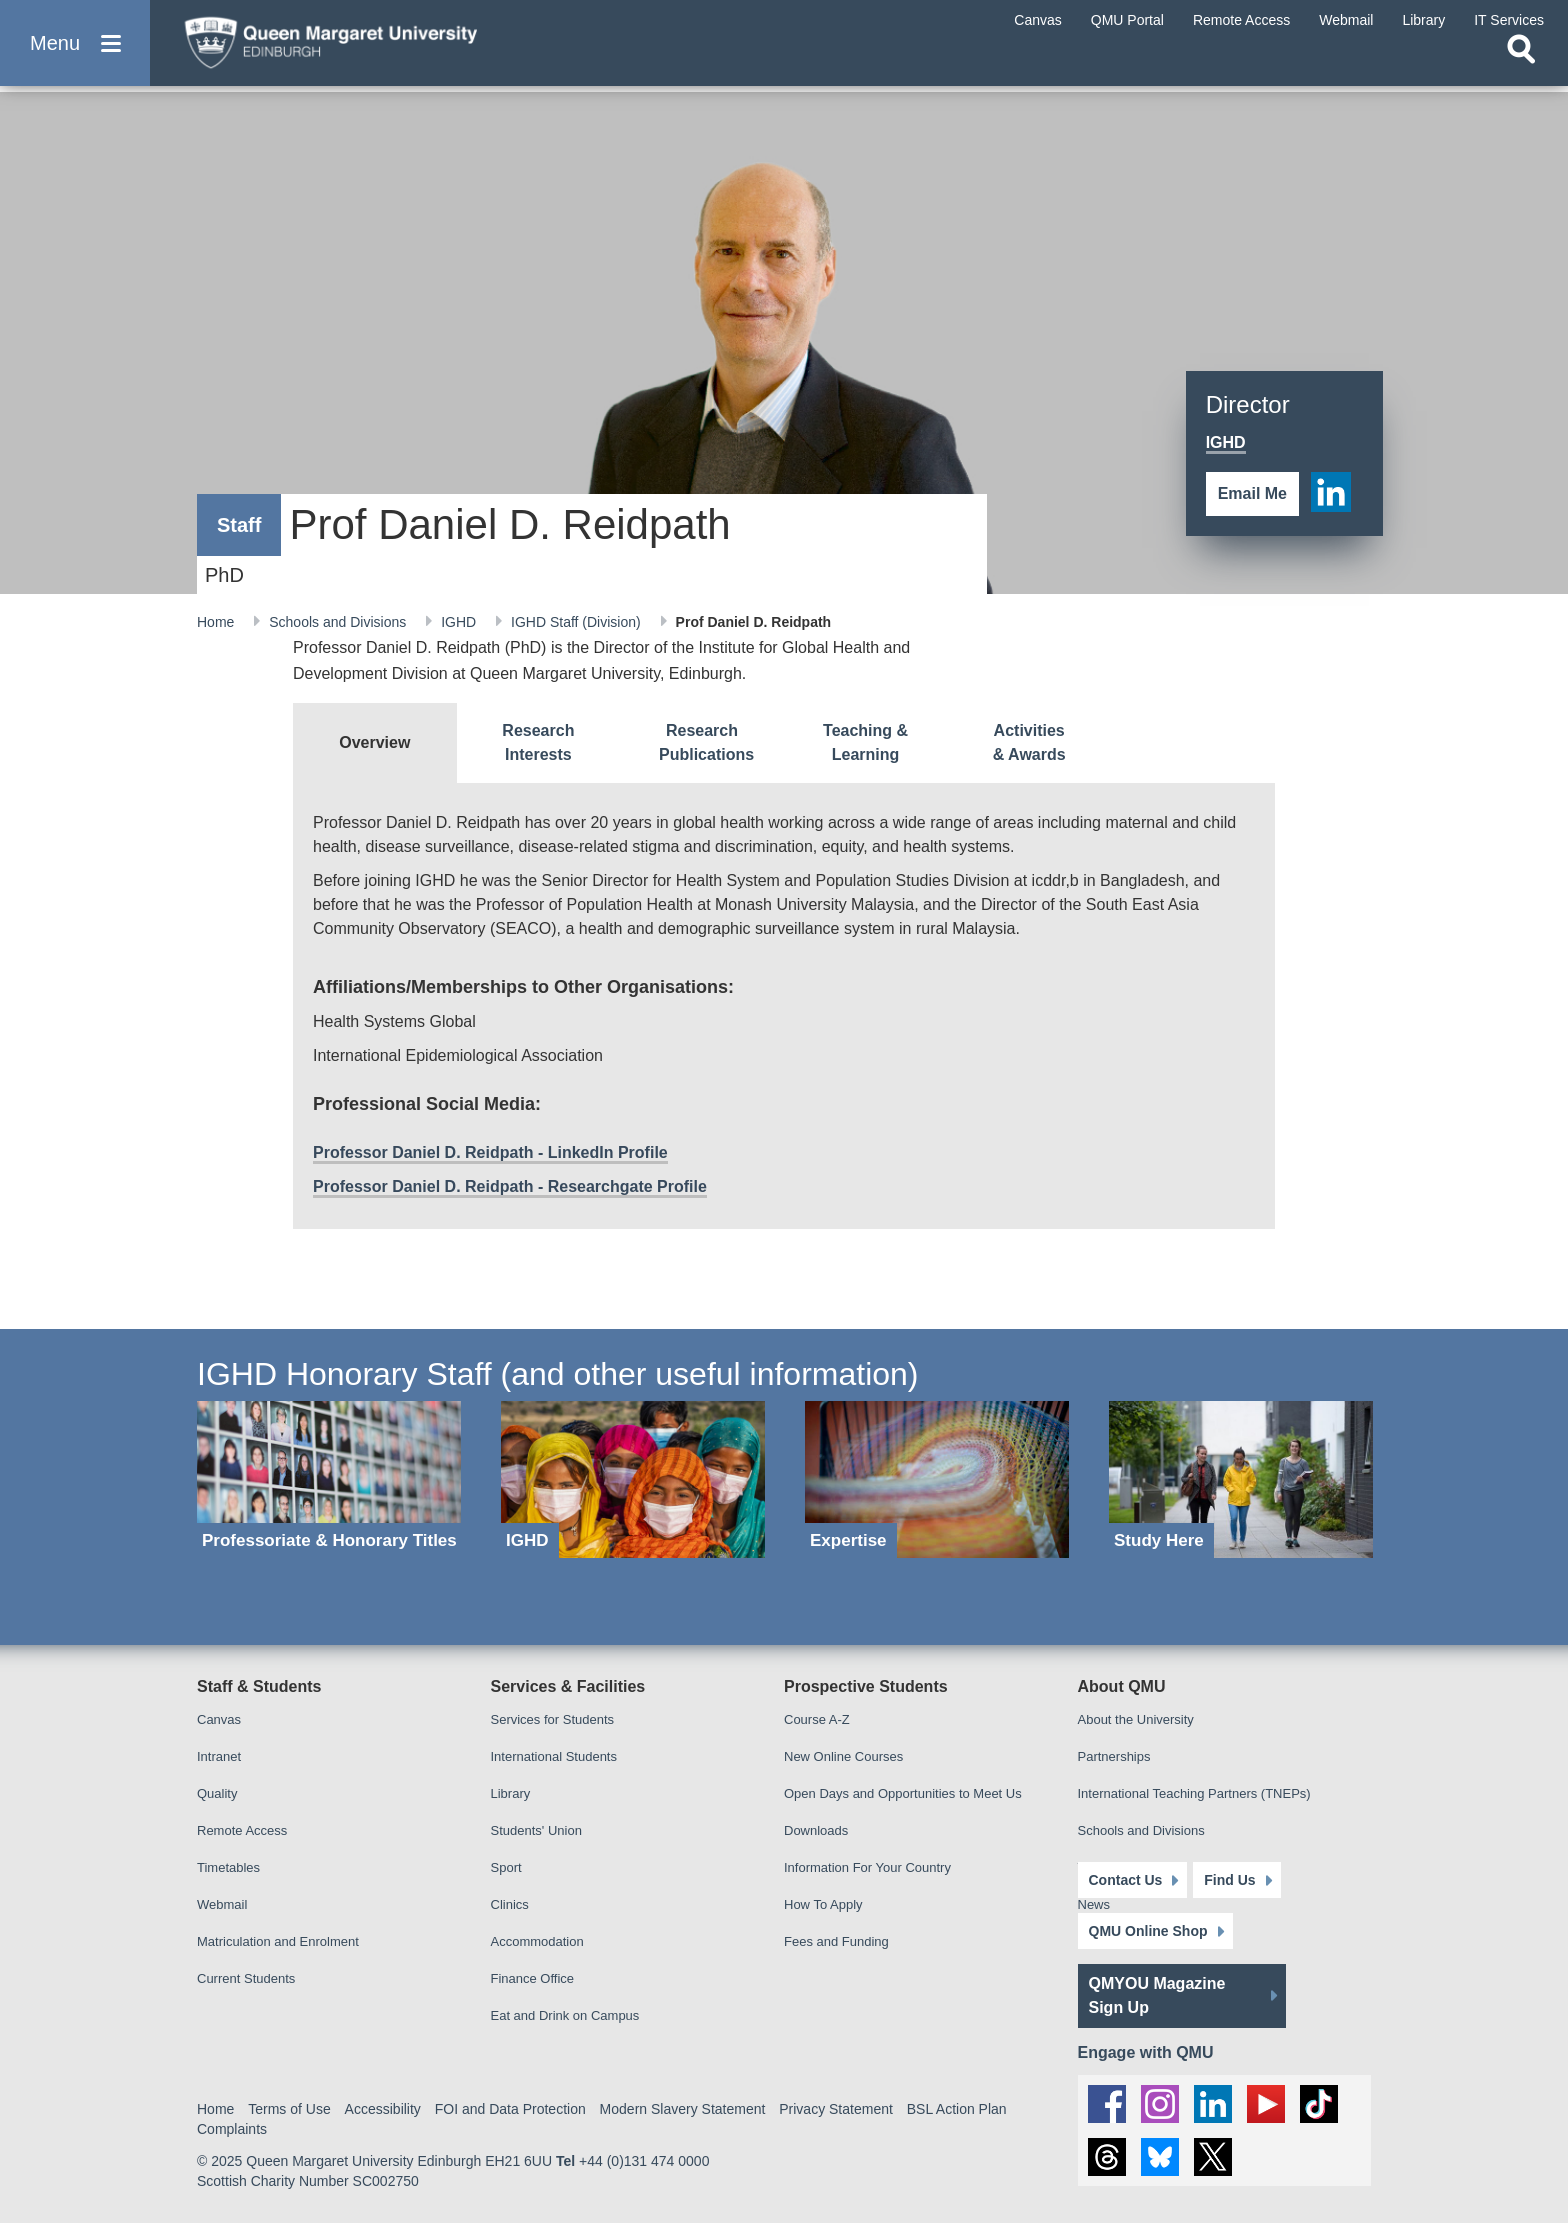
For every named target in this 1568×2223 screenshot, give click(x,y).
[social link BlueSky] (1160, 2157)
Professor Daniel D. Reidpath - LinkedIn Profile (490, 1152)
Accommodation (537, 1941)
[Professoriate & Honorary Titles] (329, 1479)
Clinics (510, 1904)
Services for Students (553, 1719)
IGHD (460, 622)
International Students (554, 1756)
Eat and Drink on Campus (565, 2015)
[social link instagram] (1160, 2104)
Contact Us (1126, 1880)
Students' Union (536, 1830)
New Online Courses (843, 1756)
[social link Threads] (1107, 2157)
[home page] (361, 46)
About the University (1136, 1719)
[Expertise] (937, 1479)
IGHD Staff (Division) (578, 622)
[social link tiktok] (1319, 2104)
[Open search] (1521, 66)
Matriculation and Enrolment (278, 1941)
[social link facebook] (1107, 2104)
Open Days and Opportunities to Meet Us (903, 1793)
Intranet (219, 1756)
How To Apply (823, 1904)
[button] (75, 51)
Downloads (816, 1830)
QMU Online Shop (1148, 1931)
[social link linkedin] (1331, 492)
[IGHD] (633, 1479)
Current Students (246, 1978)
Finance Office (533, 1978)
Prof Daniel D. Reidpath (754, 622)
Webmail (222, 1904)
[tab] (375, 743)
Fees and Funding (836, 1941)
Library (511, 1793)
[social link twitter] (1213, 2157)
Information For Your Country (867, 1867)
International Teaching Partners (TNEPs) (1194, 1793)
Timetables (228, 1867)
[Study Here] (1241, 1479)
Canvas (219, 1719)
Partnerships (1114, 1756)
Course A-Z (817, 1719)
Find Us (1229, 1880)
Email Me (1252, 493)
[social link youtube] (1266, 2104)
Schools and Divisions (339, 622)
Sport (506, 1867)
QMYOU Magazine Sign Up (1157, 1995)
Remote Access (242, 1830)
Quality (217, 1793)
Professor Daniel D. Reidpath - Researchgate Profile (510, 1186)
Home (217, 622)
